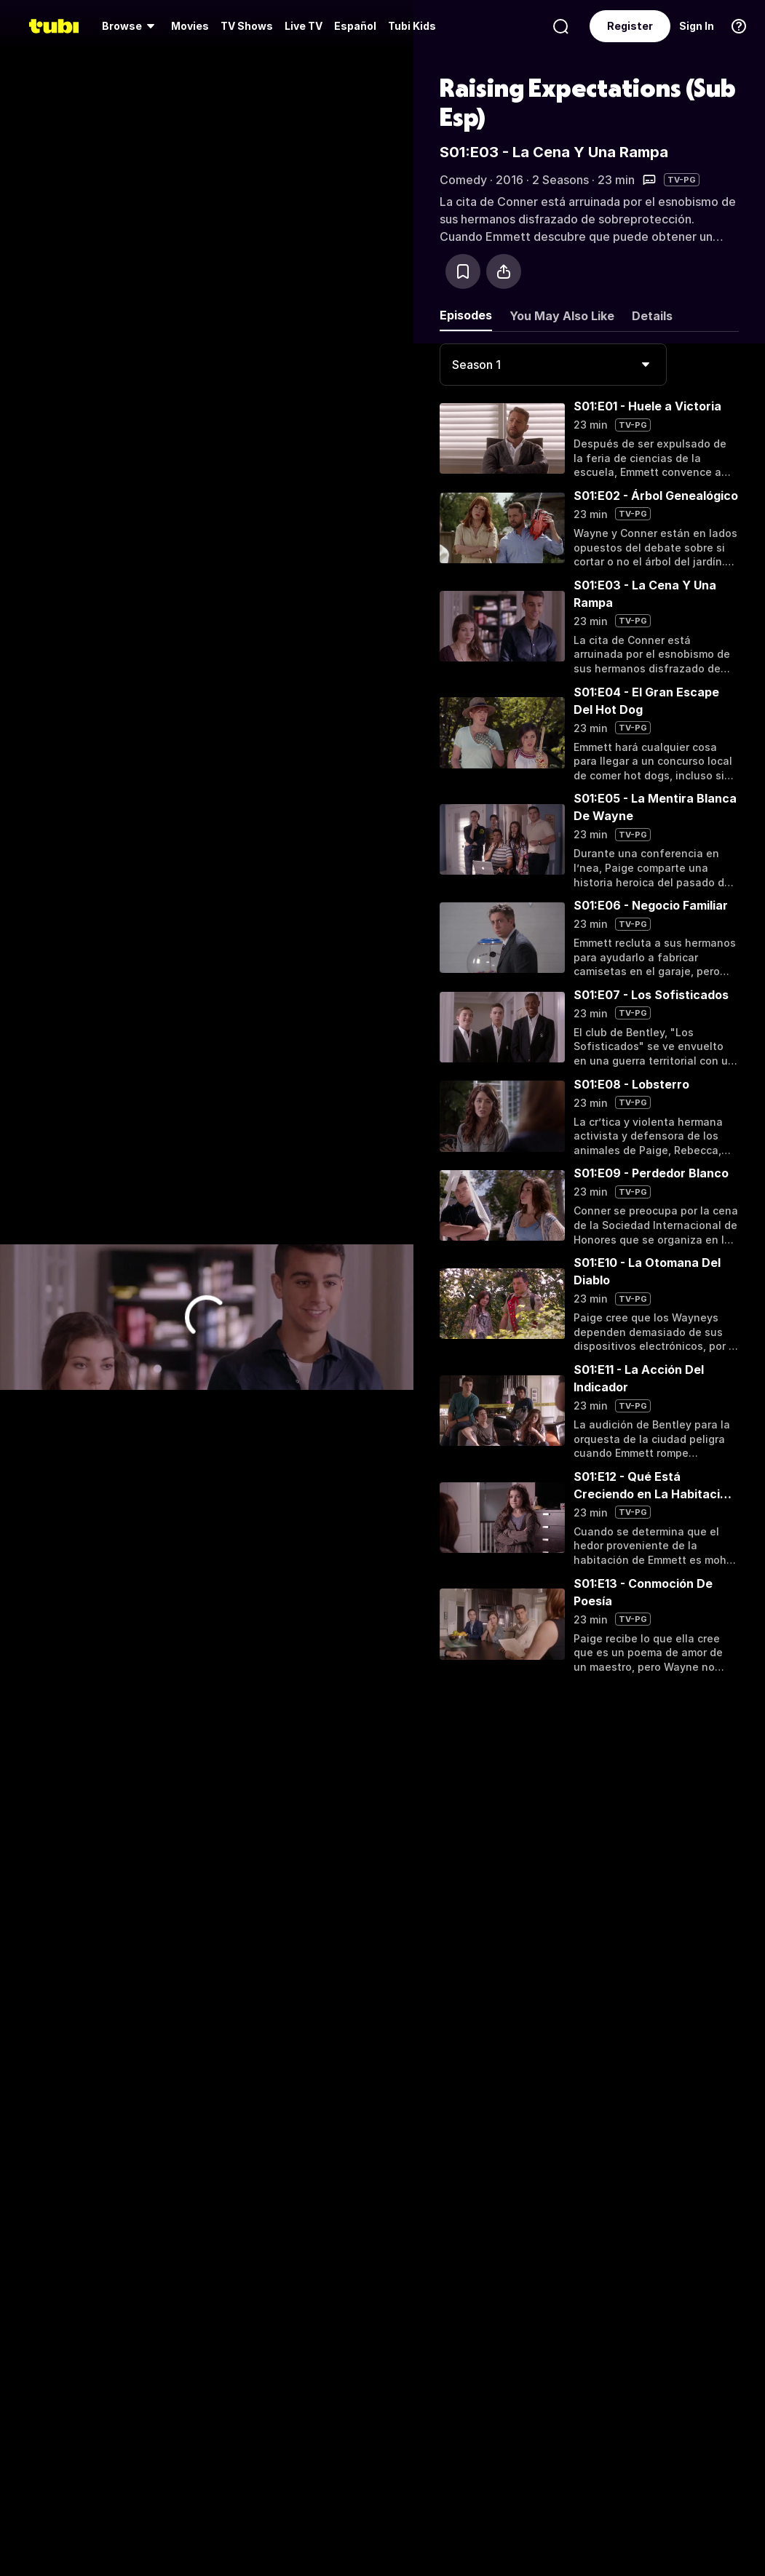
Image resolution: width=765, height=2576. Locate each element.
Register (630, 26)
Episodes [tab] (466, 315)
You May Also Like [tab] (562, 316)
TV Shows (247, 26)
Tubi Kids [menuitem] (412, 26)
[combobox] (553, 364)
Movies (190, 26)
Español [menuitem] (355, 26)
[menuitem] (131, 26)
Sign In (696, 26)
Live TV (303, 26)
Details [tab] (652, 316)
